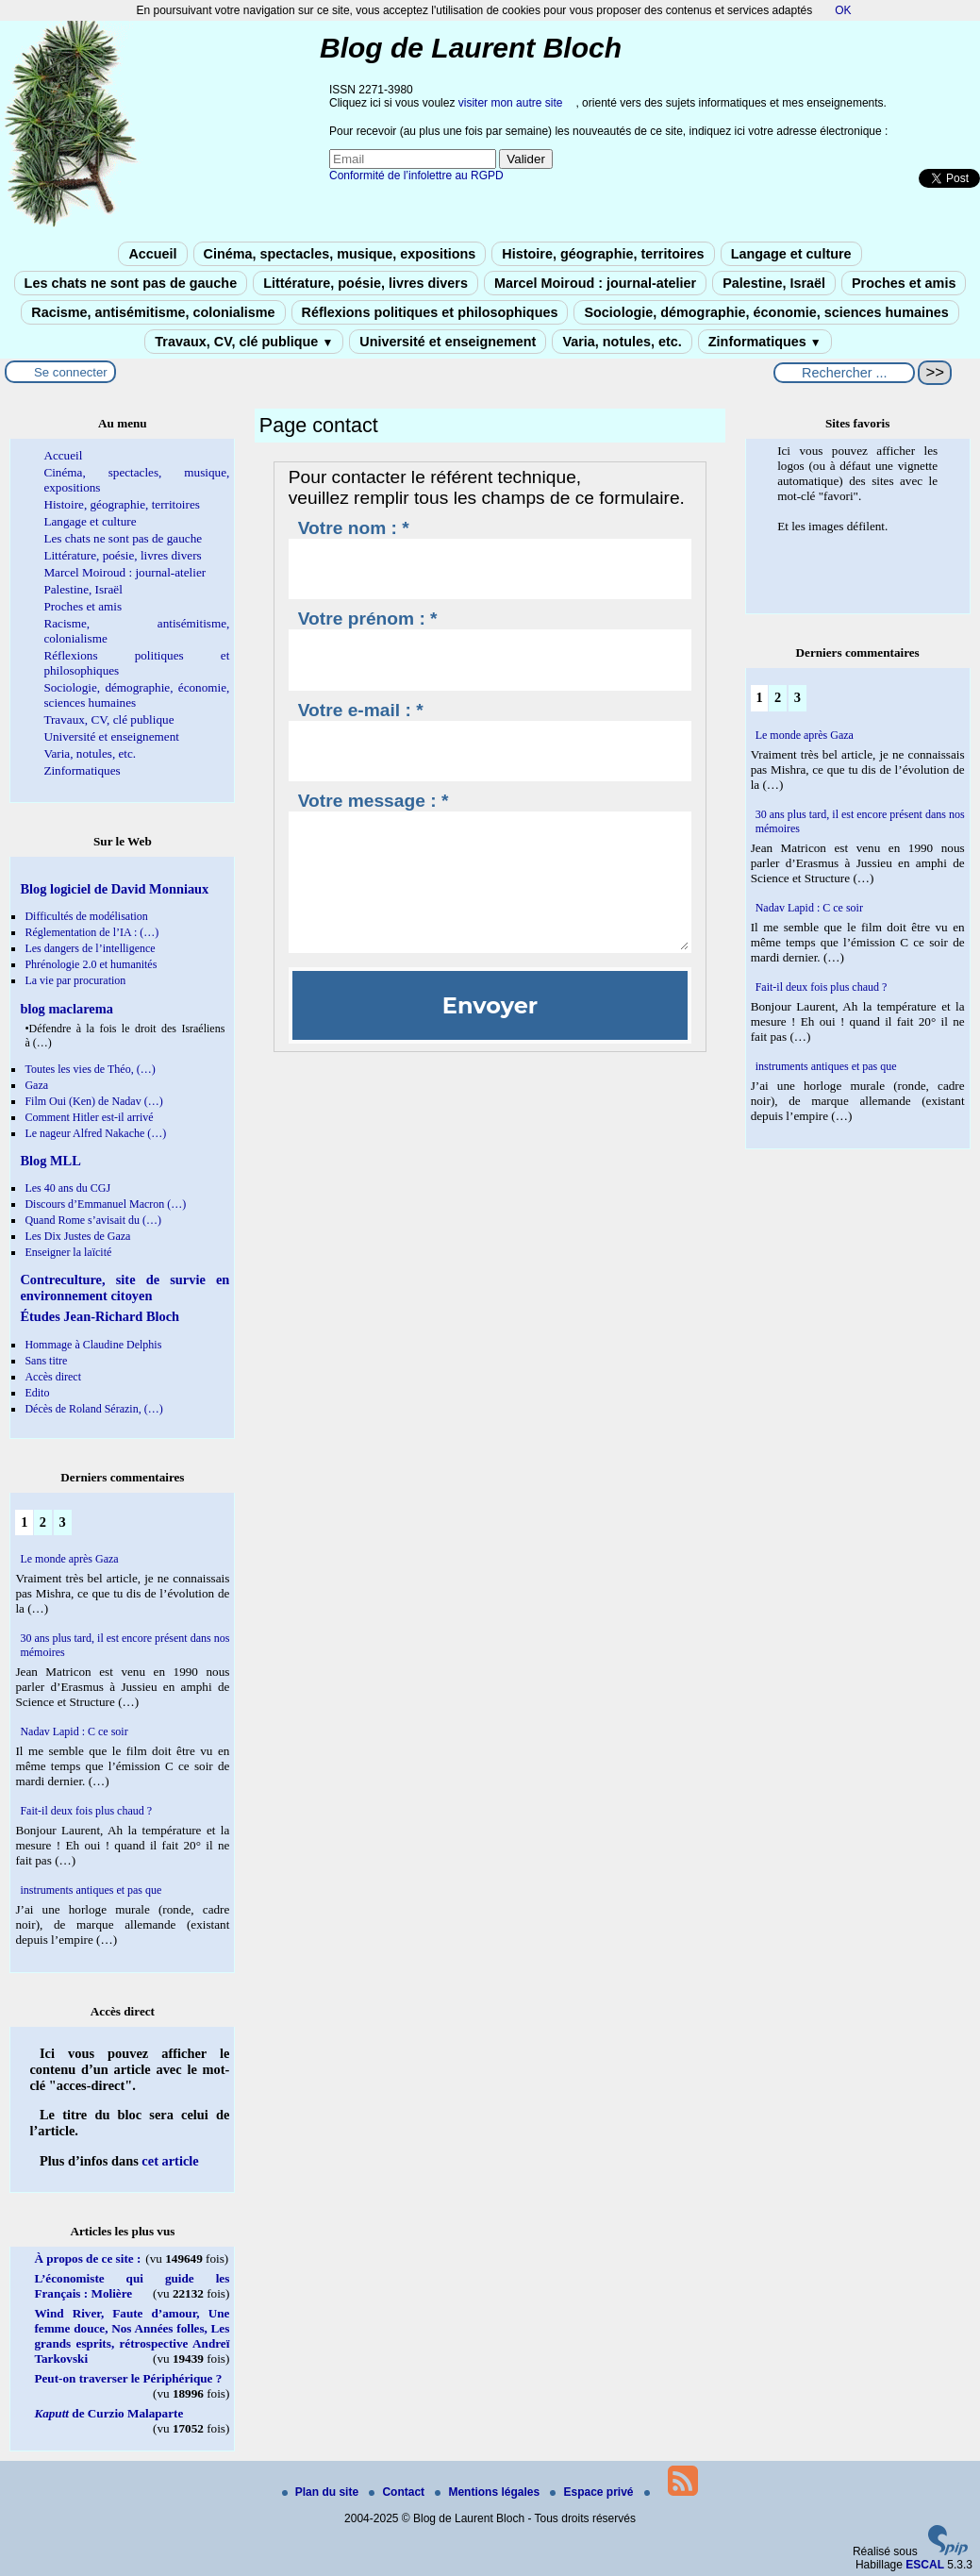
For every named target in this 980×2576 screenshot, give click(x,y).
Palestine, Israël (774, 283)
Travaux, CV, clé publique (244, 341)
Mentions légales (488, 2492)
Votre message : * (373, 801)
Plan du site (322, 2492)
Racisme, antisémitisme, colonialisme (152, 312)
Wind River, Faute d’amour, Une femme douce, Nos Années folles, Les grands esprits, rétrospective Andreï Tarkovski (131, 2336)
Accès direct (53, 1376)
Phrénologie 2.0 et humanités (91, 964)
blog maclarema (66, 1008)
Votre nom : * (353, 528)
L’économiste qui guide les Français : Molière (131, 2285)
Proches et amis (903, 283)
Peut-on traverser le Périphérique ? (128, 2378)
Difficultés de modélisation (86, 916)
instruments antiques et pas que (90, 1890)
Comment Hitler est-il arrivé (89, 1117)
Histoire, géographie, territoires (603, 253)
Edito (37, 1392)
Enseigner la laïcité (68, 1252)
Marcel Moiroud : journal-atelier (595, 283)
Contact (398, 2492)
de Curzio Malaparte (108, 2413)
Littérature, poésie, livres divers (365, 283)
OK (843, 10)
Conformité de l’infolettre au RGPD (416, 175)
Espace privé (593, 2492)
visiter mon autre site (510, 102)
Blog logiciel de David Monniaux (114, 888)
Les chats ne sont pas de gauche (131, 283)
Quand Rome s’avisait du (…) (93, 1220)
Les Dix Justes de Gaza (77, 1236)
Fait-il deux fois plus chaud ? (86, 1810)
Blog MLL (50, 1160)
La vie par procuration (75, 980)
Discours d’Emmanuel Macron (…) (105, 1204)
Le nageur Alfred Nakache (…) (95, 1133)
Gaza (36, 1085)
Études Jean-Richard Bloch (99, 1316)
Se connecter (71, 372)
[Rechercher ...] (844, 372)
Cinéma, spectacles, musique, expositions (340, 253)
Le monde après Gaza (69, 1558)
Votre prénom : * (368, 618)
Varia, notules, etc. (621, 341)
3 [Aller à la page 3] (62, 1522)
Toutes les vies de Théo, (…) (90, 1069)
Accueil (152, 253)
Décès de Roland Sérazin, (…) (93, 1408)
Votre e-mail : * (361, 710)
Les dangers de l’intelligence (90, 948)
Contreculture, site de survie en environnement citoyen (124, 1287)
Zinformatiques (765, 341)
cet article (169, 2160)
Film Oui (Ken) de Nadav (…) (93, 1101)
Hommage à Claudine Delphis (93, 1344)
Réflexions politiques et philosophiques (430, 312)
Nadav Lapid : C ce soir (73, 1731)
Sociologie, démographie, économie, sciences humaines (766, 312)
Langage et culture (791, 253)
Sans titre (46, 1360)
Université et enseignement (447, 341)
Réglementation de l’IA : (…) (91, 932)
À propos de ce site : (87, 2258)
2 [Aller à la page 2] (43, 1522)
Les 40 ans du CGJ (67, 1188)
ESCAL (924, 2564)
